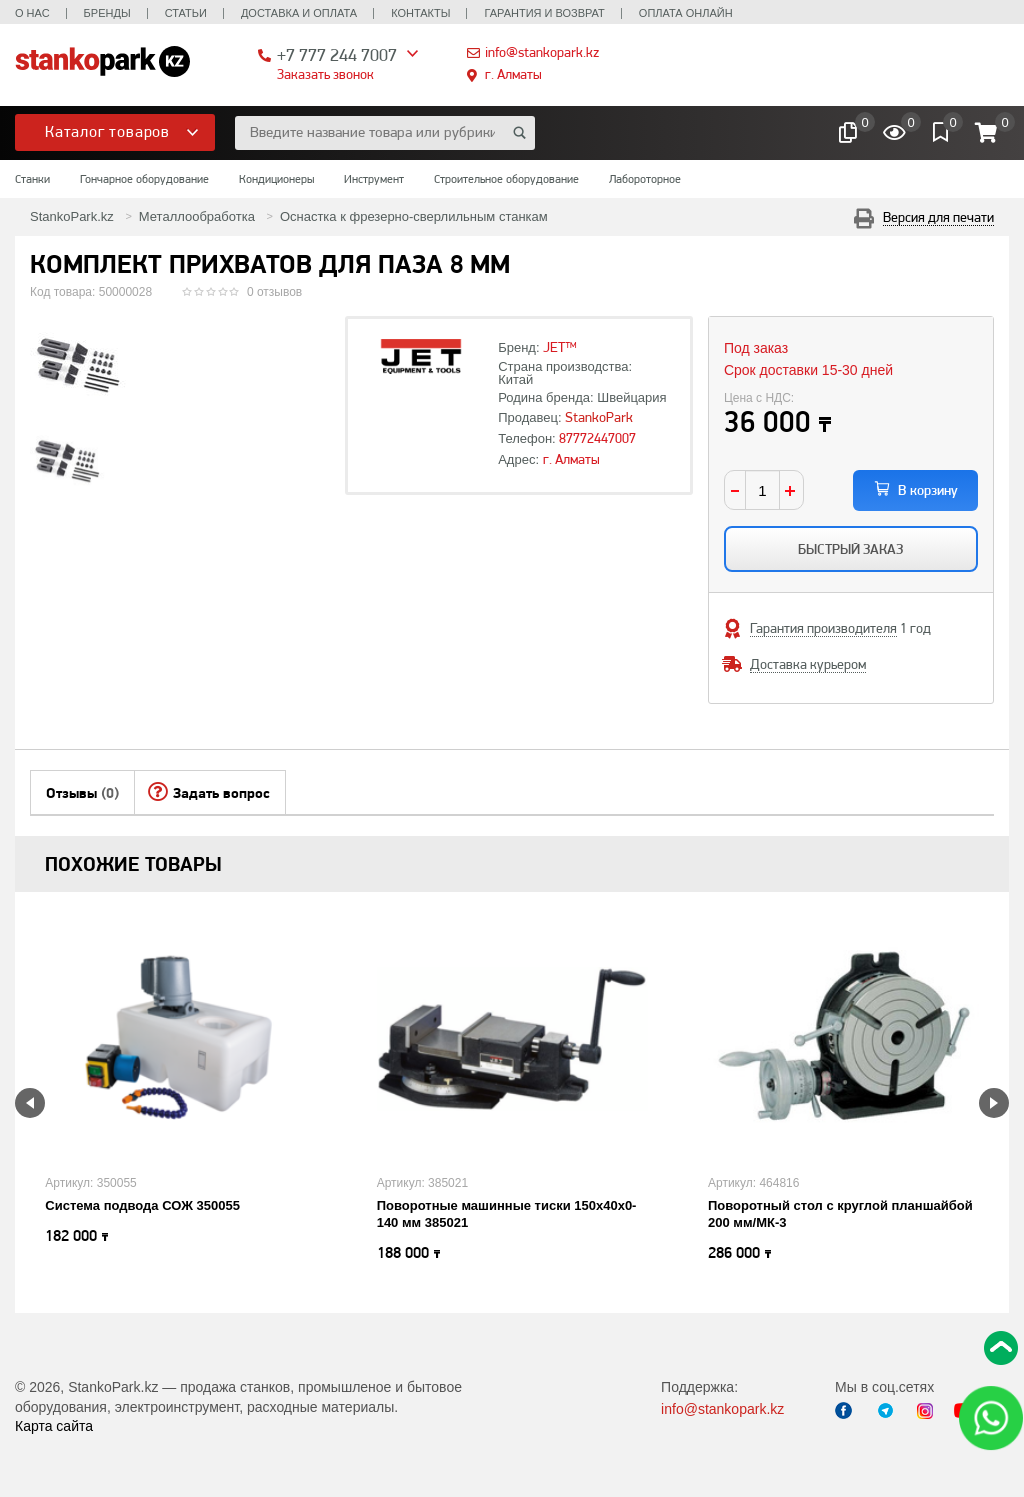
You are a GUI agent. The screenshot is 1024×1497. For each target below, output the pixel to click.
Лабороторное (645, 179)
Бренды (107, 13)
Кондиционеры (276, 179)
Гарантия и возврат (544, 13)
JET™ (560, 347)
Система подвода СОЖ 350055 (142, 1205)
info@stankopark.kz (542, 52)
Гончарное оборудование (144, 179)
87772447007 (597, 438)
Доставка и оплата (299, 13)
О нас (32, 13)
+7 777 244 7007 (337, 54)
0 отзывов (274, 292)
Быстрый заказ (850, 549)
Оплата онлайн (686, 13)
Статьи (186, 13)
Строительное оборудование (506, 179)
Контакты (420, 13)
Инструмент (374, 179)
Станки (32, 179)
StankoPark (599, 417)
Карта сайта (54, 1426)
